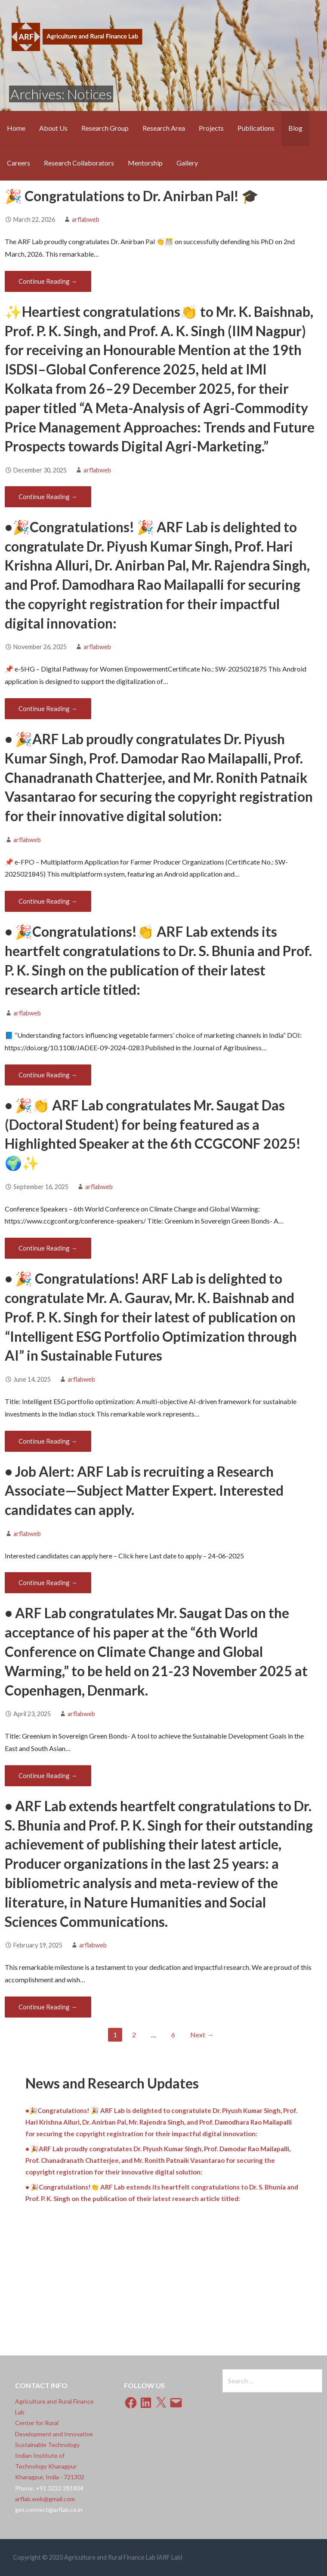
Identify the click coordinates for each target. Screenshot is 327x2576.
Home (16, 128)
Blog (295, 128)
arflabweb (85, 219)
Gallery (187, 163)
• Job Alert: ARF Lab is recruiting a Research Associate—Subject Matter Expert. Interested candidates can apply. (144, 1490)
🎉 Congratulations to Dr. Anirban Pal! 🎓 (132, 195)
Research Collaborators (79, 163)
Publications (256, 128)
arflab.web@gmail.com (45, 2498)
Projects (211, 128)
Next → (201, 2034)
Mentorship (145, 163)
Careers (18, 163)
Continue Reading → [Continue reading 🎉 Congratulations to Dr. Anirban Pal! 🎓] (48, 281)
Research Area (163, 128)
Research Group (105, 128)
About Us (53, 128)
